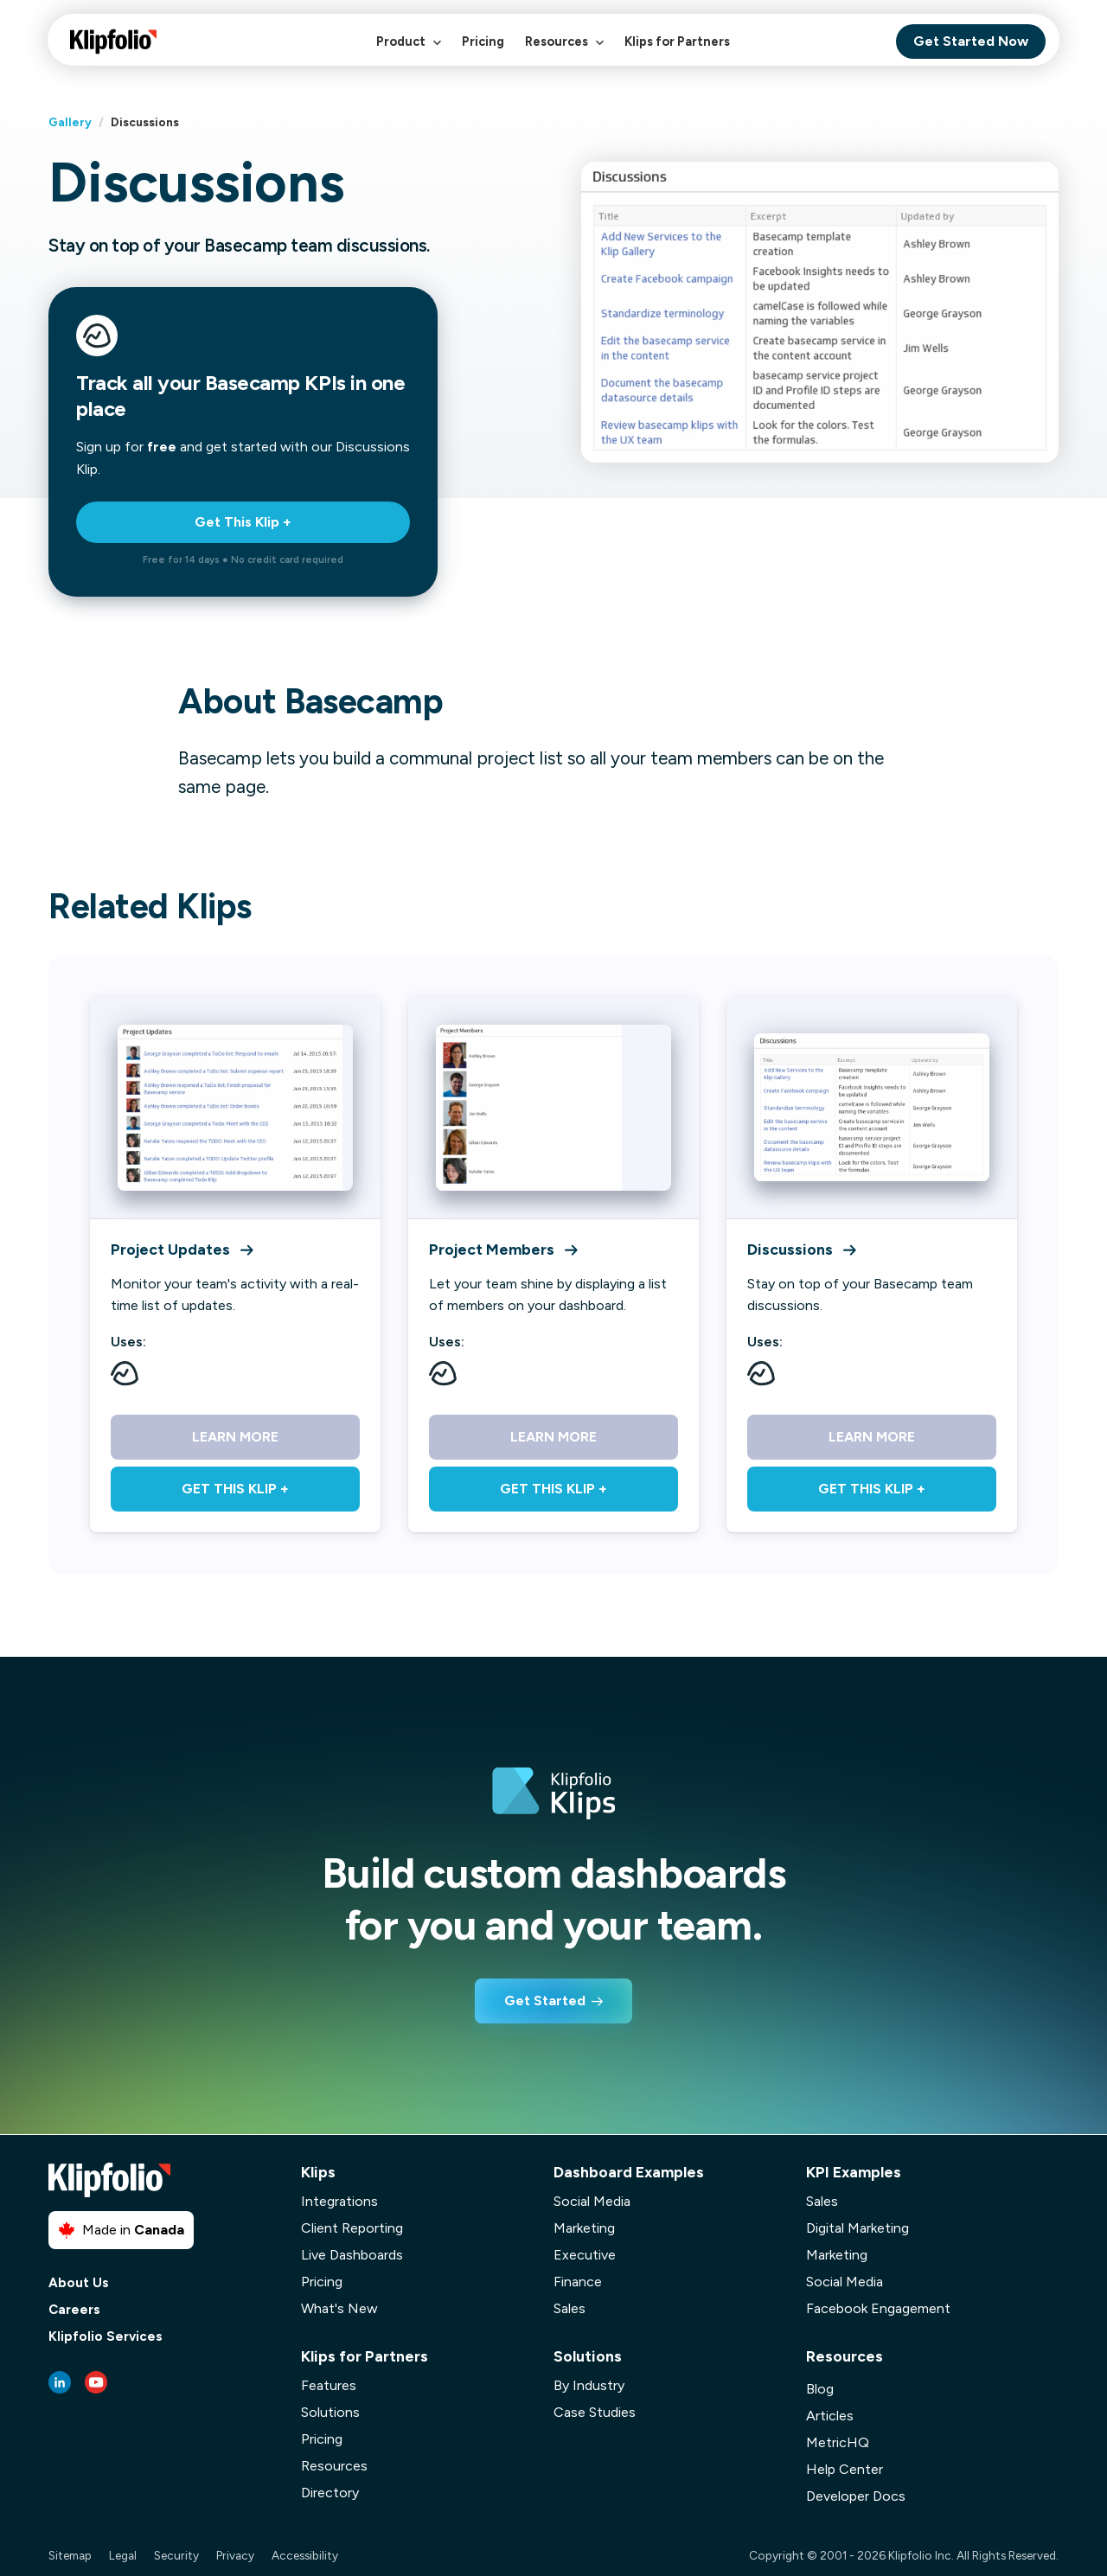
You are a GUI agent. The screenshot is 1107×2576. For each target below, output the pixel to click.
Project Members (503, 1249)
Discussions (801, 1249)
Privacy (235, 2555)
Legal (123, 2555)
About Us (78, 2283)
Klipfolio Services (105, 2336)
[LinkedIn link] (59, 2382)
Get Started (544, 2000)
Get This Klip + (243, 522)
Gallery (70, 122)
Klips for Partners (677, 41)
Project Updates (182, 1249)
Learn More (235, 1437)
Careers (74, 2310)
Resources (564, 50)
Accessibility (305, 2555)
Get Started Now (970, 41)
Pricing (483, 41)
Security (176, 2555)
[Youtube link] (96, 2382)
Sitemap (70, 2555)
